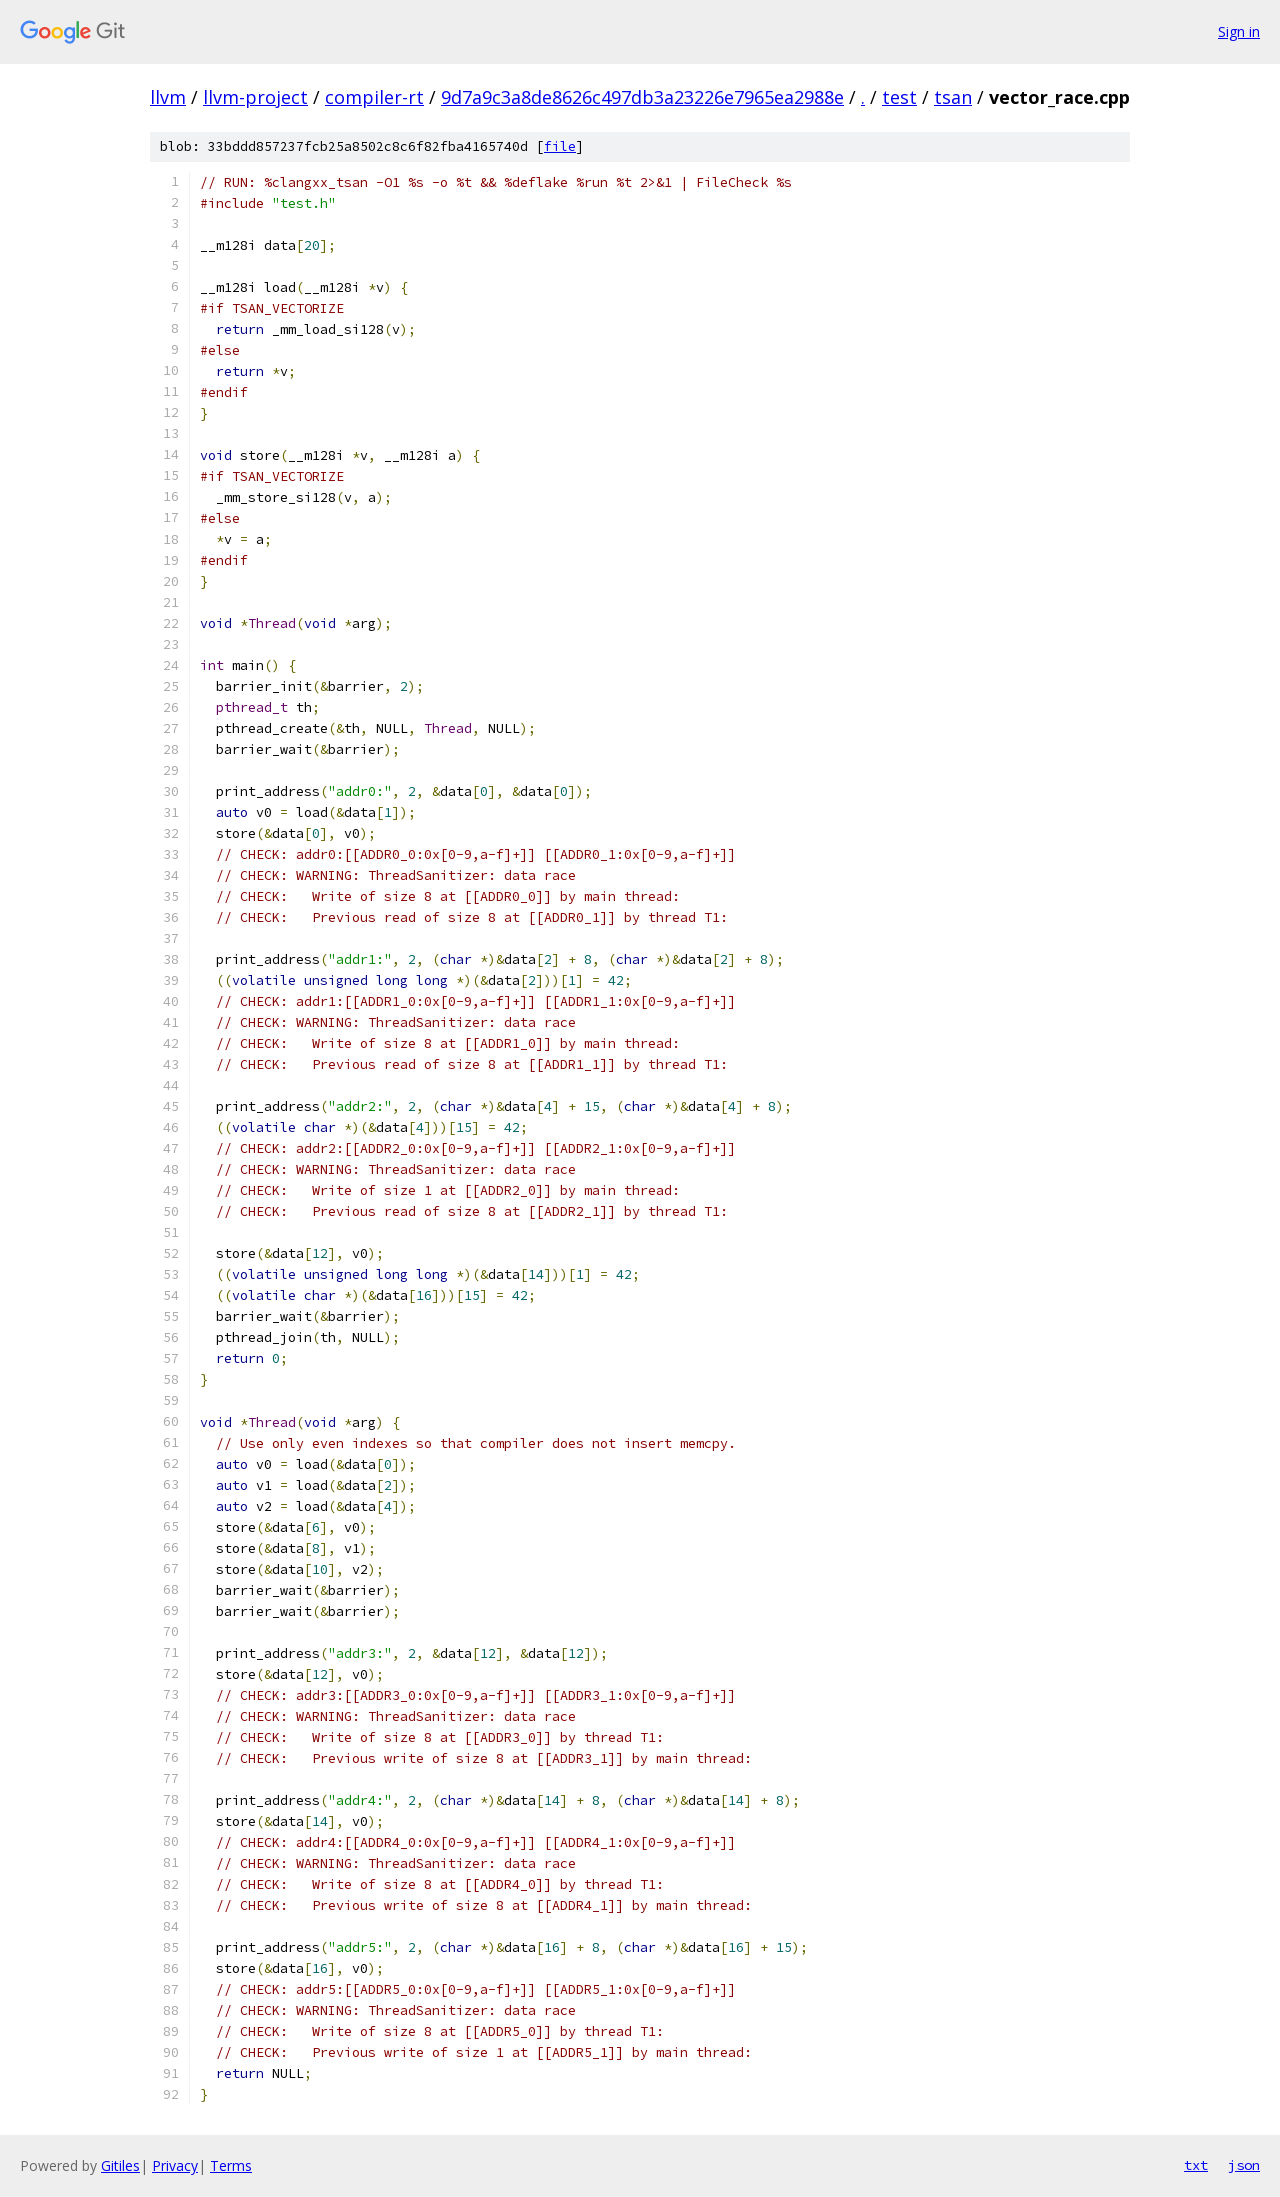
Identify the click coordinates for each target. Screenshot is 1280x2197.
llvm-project (255, 97)
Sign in (1239, 31)
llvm (168, 97)
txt (1196, 2165)
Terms (231, 2165)
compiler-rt (374, 97)
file (560, 146)
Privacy (175, 2165)
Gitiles (120, 2165)
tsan (953, 97)
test (899, 97)
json (1244, 2165)
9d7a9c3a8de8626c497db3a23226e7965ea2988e (642, 97)
